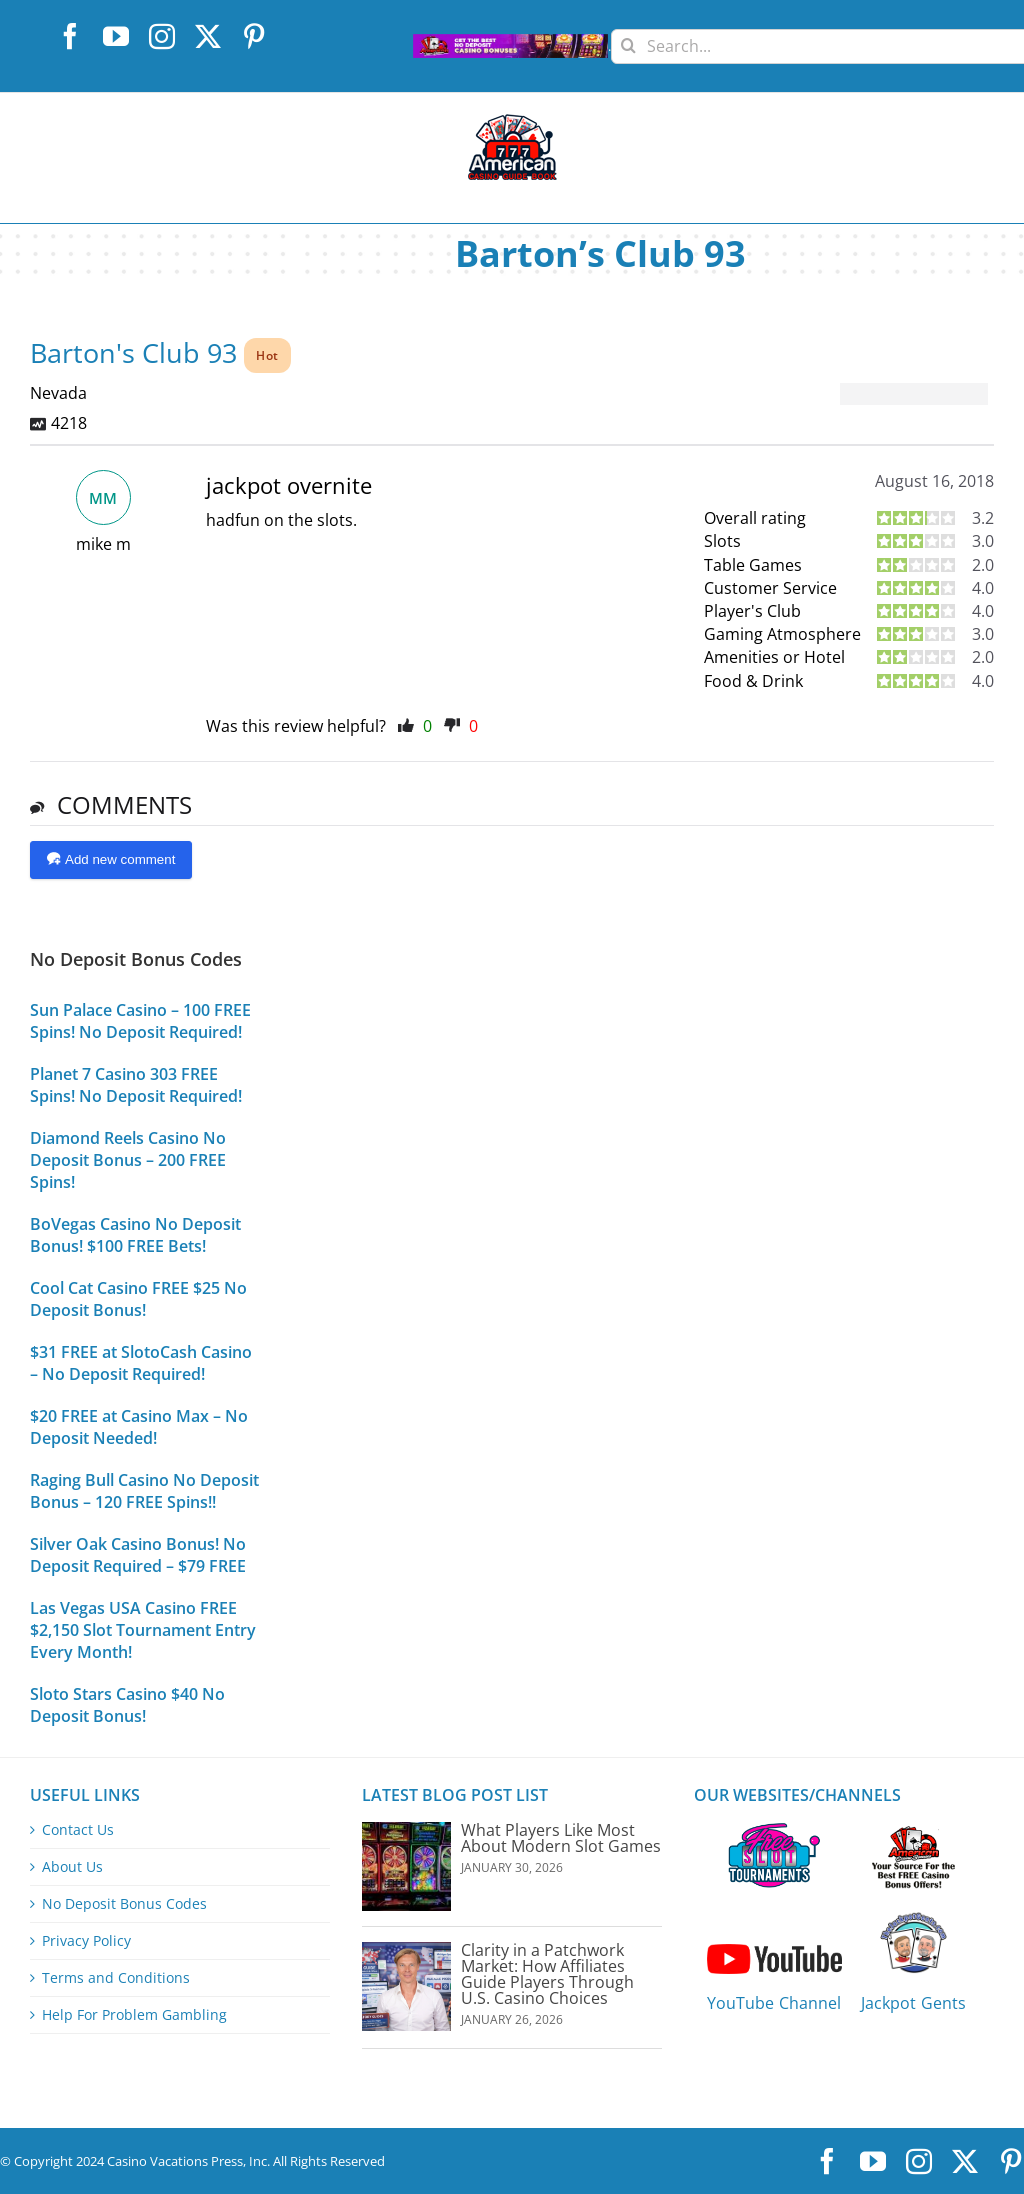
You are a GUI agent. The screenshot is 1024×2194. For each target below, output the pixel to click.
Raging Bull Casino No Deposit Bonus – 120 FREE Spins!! (144, 1491)
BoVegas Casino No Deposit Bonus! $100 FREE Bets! (135, 1235)
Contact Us (78, 1830)
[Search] (628, 38)
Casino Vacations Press (175, 2161)
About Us (72, 1867)
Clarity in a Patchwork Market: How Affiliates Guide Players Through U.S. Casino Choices (547, 1974)
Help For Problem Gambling (134, 2015)
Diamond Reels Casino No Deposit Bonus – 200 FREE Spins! (128, 1160)
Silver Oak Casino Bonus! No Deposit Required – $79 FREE (138, 1555)
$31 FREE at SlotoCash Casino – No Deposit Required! (141, 1363)
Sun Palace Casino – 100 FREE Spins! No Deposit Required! (140, 1021)
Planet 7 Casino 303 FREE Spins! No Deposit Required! (136, 1085)
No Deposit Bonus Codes (124, 1904)
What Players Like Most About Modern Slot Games (561, 1838)
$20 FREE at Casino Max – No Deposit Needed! (139, 1427)
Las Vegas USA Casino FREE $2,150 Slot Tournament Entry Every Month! (143, 1630)
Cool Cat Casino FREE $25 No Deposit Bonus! (138, 1299)
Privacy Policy (86, 1941)
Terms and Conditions (116, 1978)
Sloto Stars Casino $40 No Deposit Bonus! (127, 1705)
